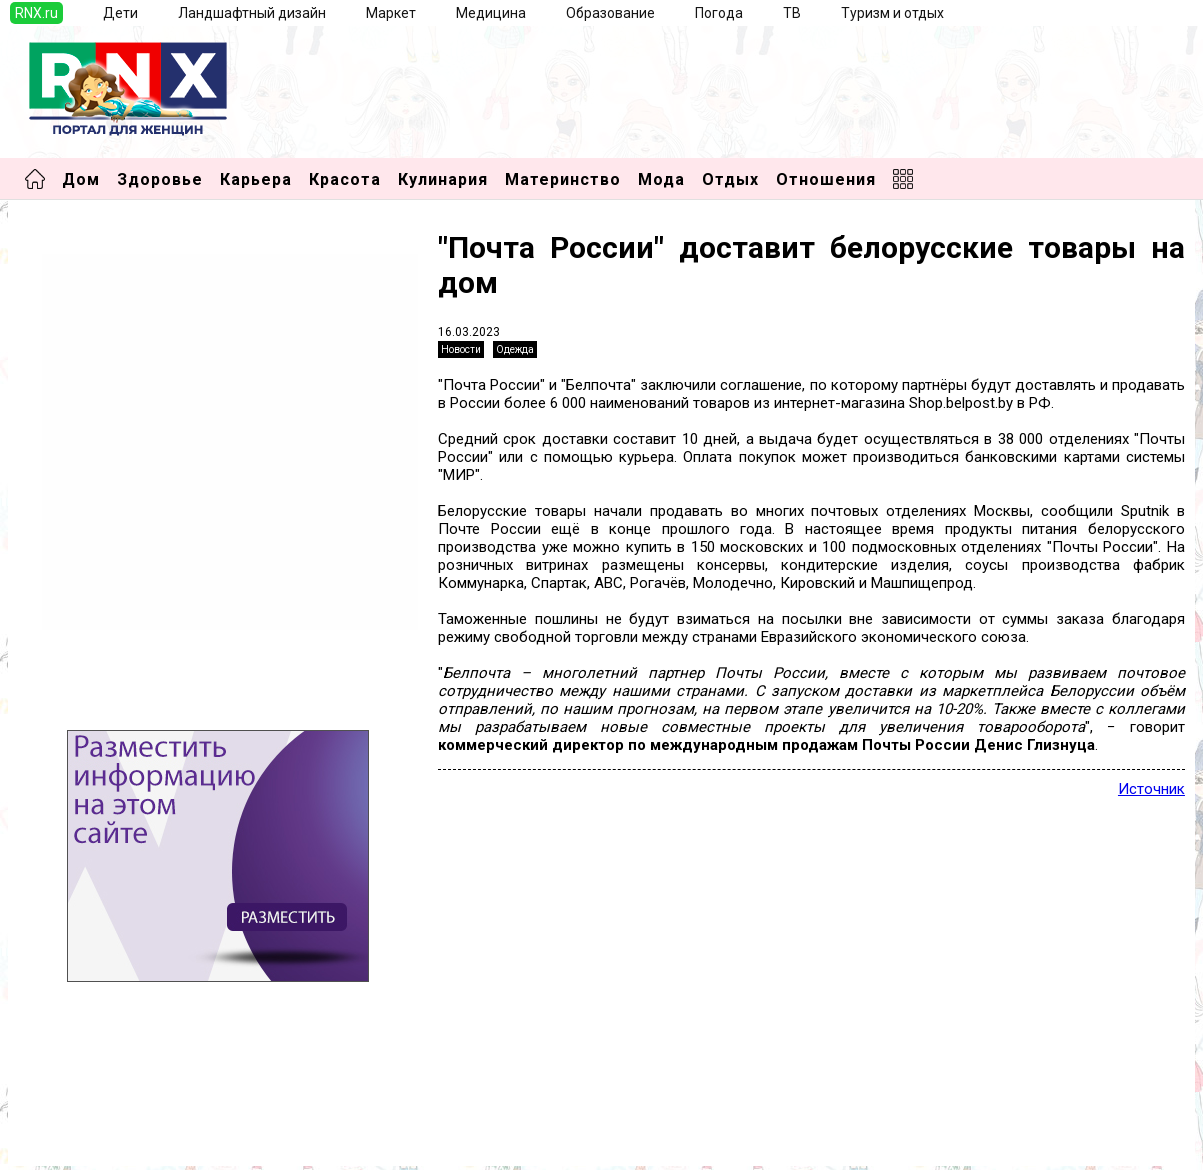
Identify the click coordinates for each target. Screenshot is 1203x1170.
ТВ (792, 13)
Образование (610, 13)
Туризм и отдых (892, 13)
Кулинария (443, 179)
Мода (661, 179)
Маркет (391, 13)
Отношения (826, 179)
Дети (120, 13)
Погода (719, 13)
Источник (1151, 789)
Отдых (730, 179)
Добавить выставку (93, 1124)
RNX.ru (36, 13)
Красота (345, 179)
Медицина (491, 13)
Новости (461, 349)
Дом (81, 179)
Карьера (256, 179)
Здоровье (160, 179)
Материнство (563, 179)
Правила (55, 1144)
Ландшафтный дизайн (252, 13)
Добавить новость (89, 1104)
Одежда (515, 349)
